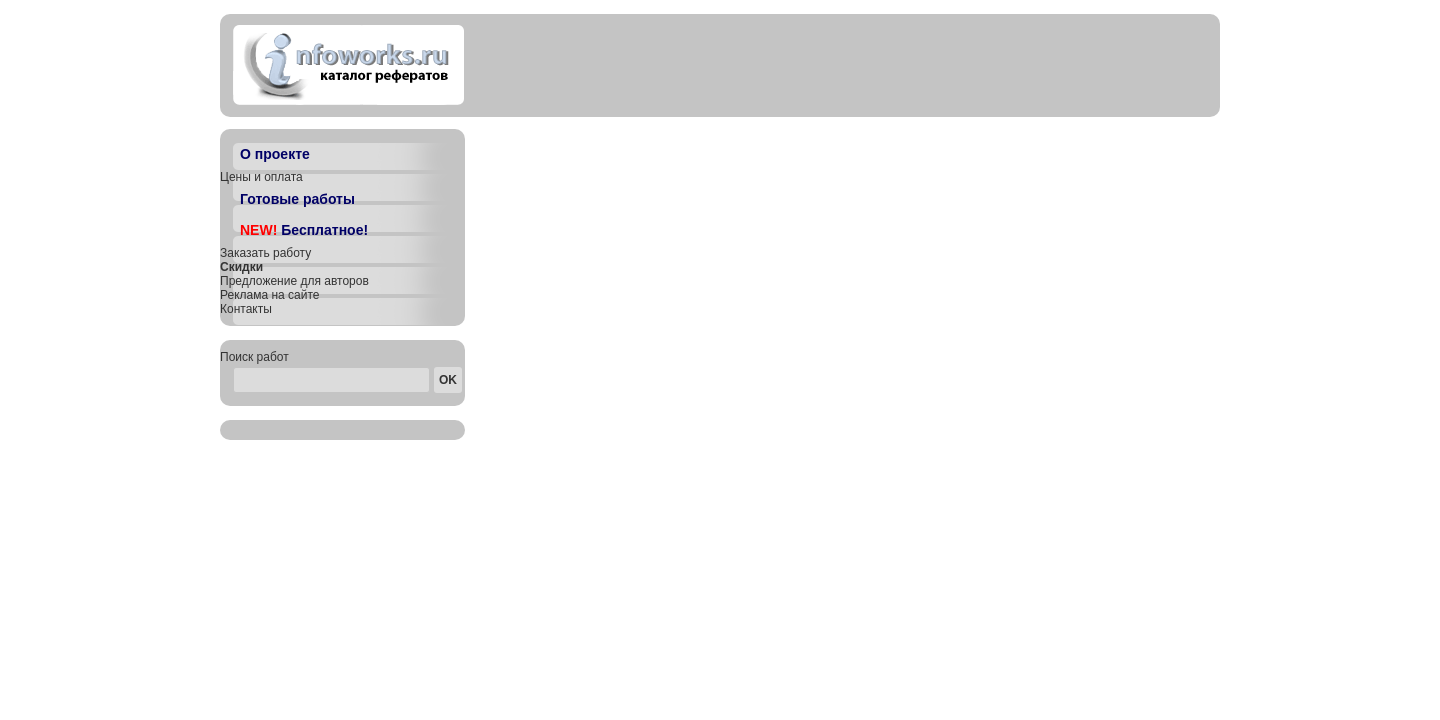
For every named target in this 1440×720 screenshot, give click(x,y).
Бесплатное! (304, 230)
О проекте (275, 154)
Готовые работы (297, 199)
